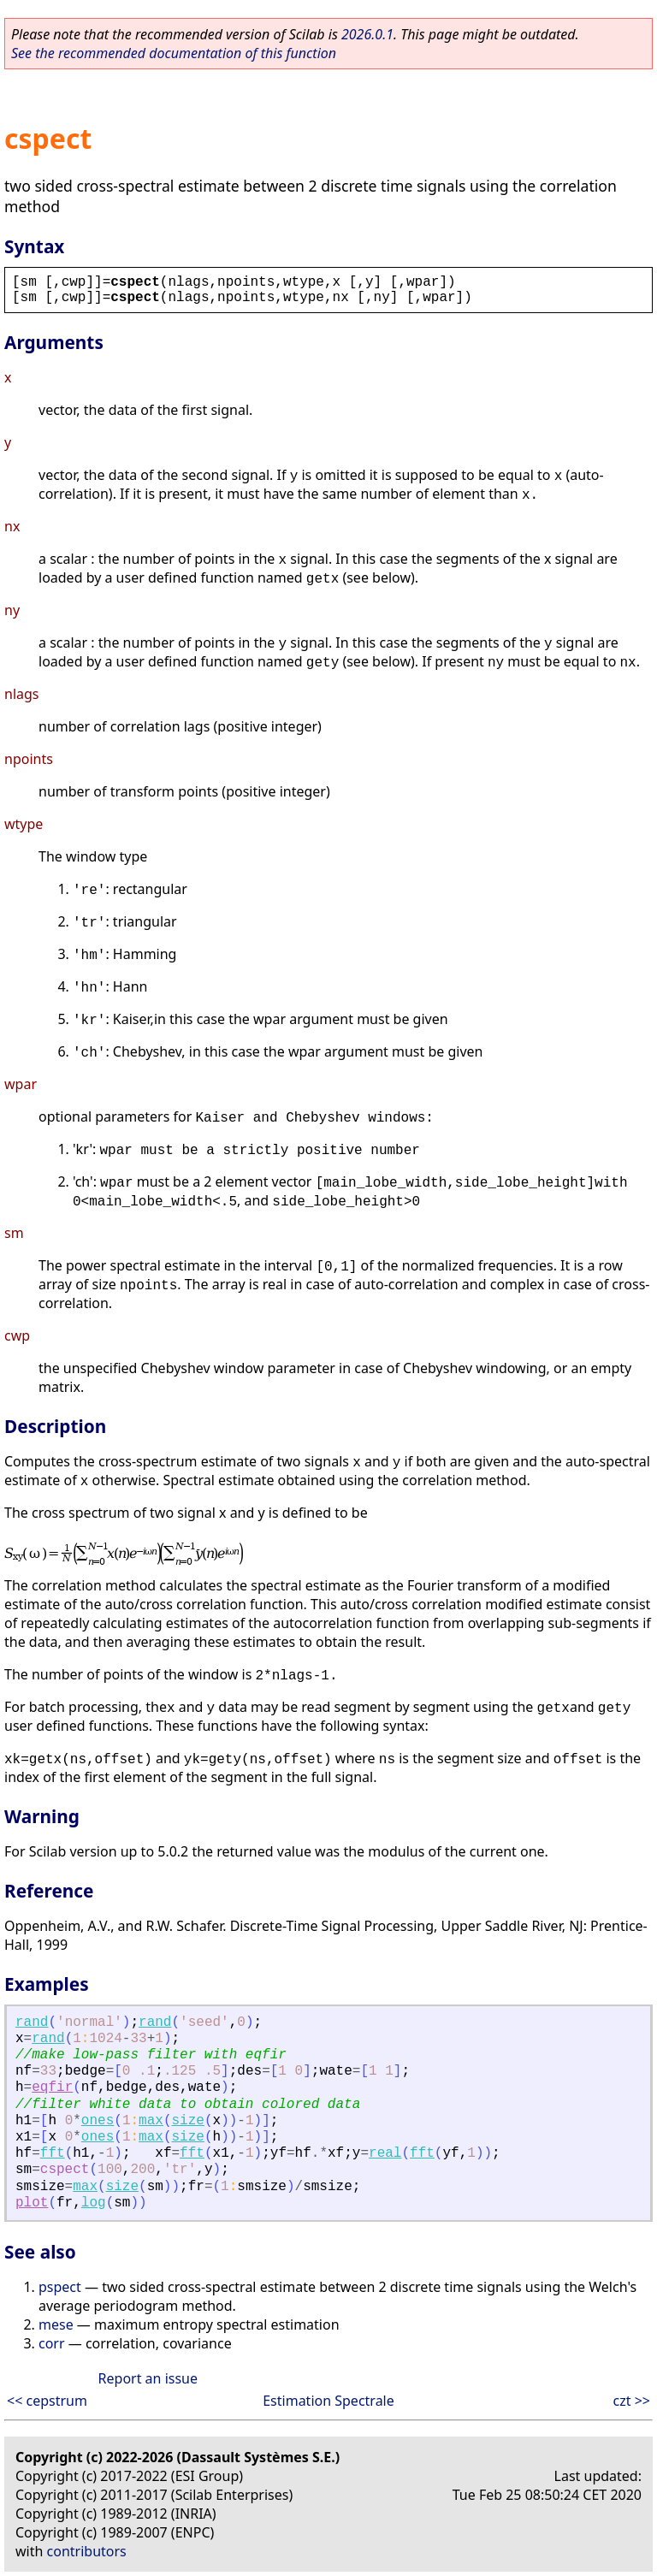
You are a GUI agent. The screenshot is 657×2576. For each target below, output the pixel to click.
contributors (87, 2551)
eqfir (52, 2087)
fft (52, 2153)
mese (56, 2324)
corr (51, 2343)
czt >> (631, 2400)
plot (31, 2203)
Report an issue (148, 2378)
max (151, 2121)
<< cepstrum (47, 2400)
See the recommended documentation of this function (173, 53)
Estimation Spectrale (328, 2400)
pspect (59, 2286)
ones (97, 2121)
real (385, 2153)
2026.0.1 (367, 34)
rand (31, 2022)
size (188, 2121)
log (93, 2203)
